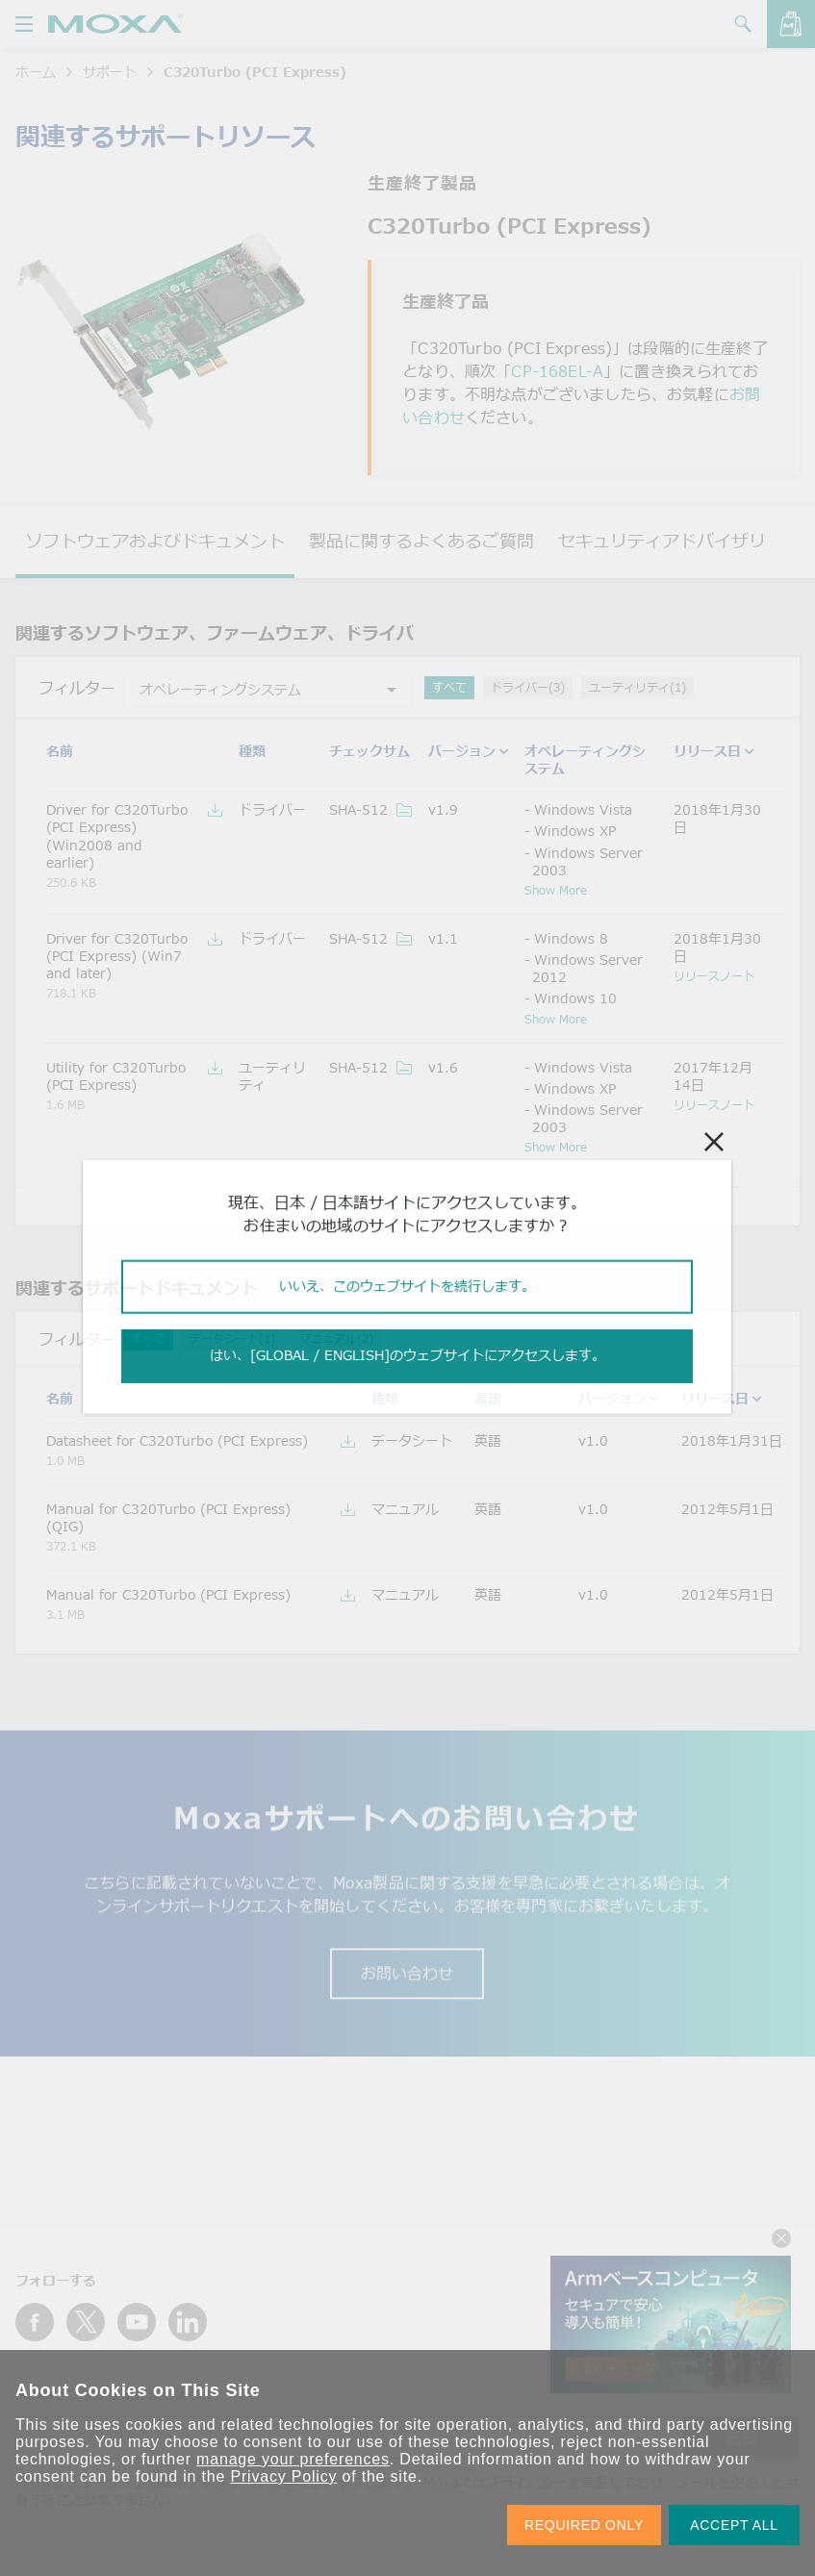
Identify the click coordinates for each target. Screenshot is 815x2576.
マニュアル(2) (336, 1338)
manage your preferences (293, 2459)
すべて (449, 687)
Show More (555, 890)
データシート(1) (232, 1338)
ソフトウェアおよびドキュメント (155, 540)
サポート (110, 71)
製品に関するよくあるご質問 (421, 540)
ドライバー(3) (528, 687)
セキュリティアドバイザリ (662, 540)
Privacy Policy (283, 2476)
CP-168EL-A (557, 371)
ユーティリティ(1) (637, 687)
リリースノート (714, 975)
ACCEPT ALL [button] (734, 2525)
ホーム (35, 71)
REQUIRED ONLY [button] (584, 2525)
